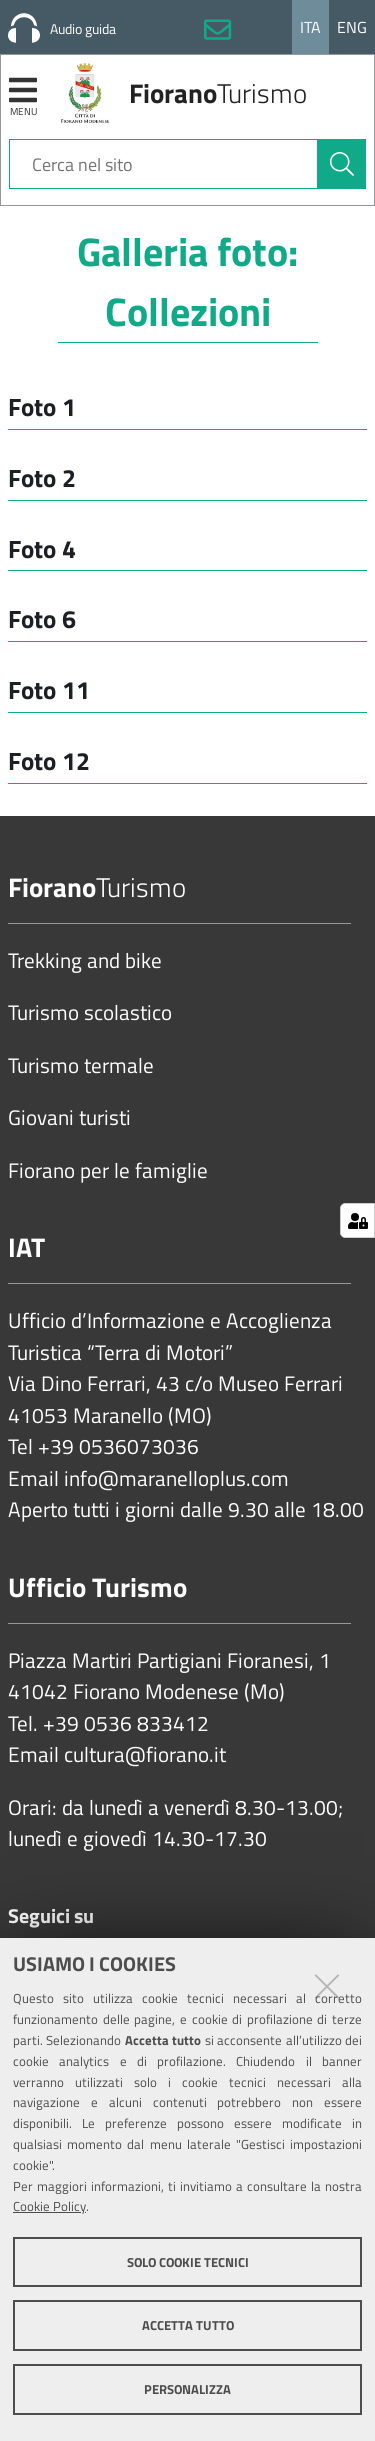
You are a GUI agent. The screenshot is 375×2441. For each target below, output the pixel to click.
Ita (310, 27)
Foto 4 (42, 548)
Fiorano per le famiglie (108, 1171)
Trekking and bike (85, 961)
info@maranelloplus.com (176, 1479)
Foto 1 (42, 406)
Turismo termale (81, 1066)
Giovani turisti (69, 1118)
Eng (352, 27)
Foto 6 (42, 618)
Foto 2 (42, 477)
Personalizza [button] (187, 2389)
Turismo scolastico (90, 1013)
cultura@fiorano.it (145, 1755)
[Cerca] (342, 164)
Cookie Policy (49, 2206)
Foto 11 (49, 689)
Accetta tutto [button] (188, 2325)
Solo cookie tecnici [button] (188, 2262)
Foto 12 (49, 760)
